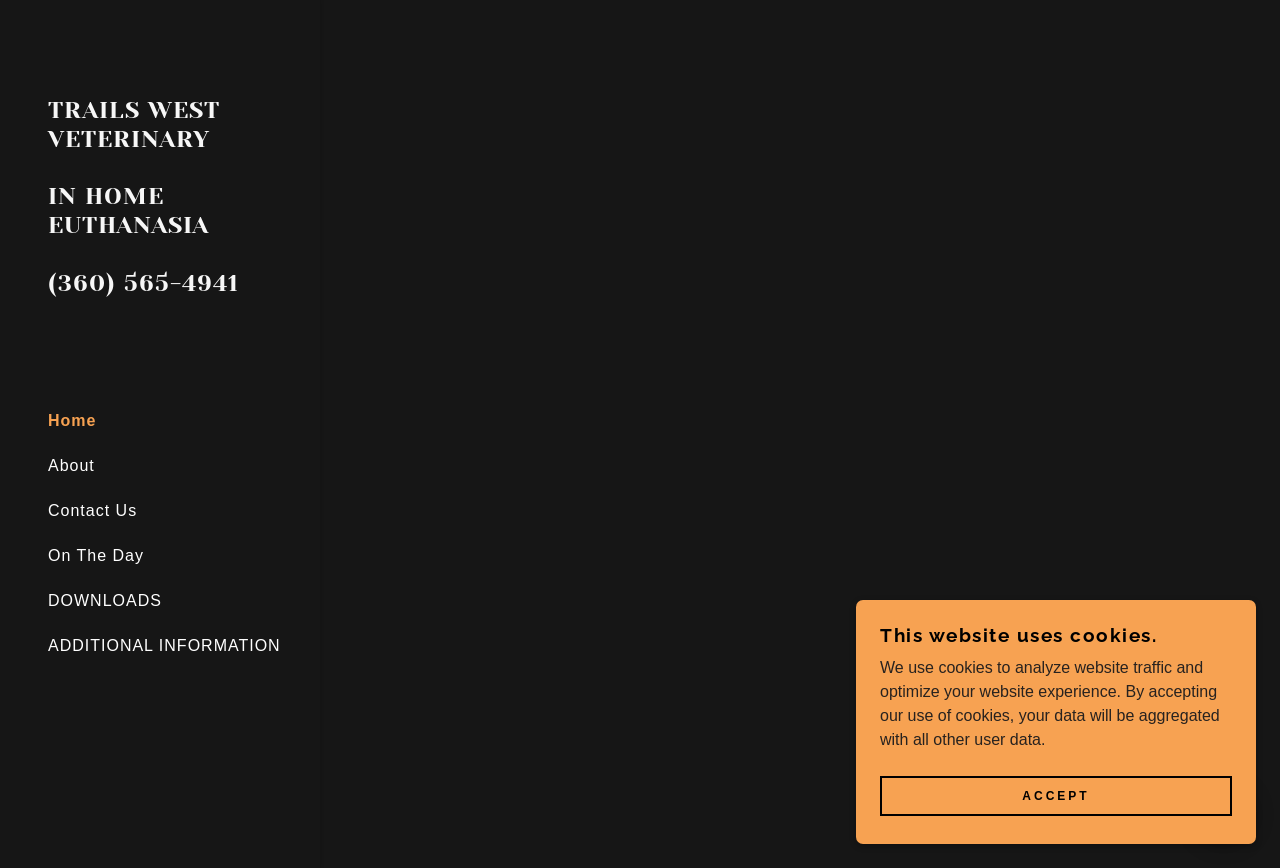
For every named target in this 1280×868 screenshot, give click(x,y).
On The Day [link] (96, 555)
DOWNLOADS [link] (105, 600)
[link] (160, 285)
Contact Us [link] (92, 510)
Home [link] (72, 420)
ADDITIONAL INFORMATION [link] (164, 645)
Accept (1055, 796)
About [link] (71, 465)
